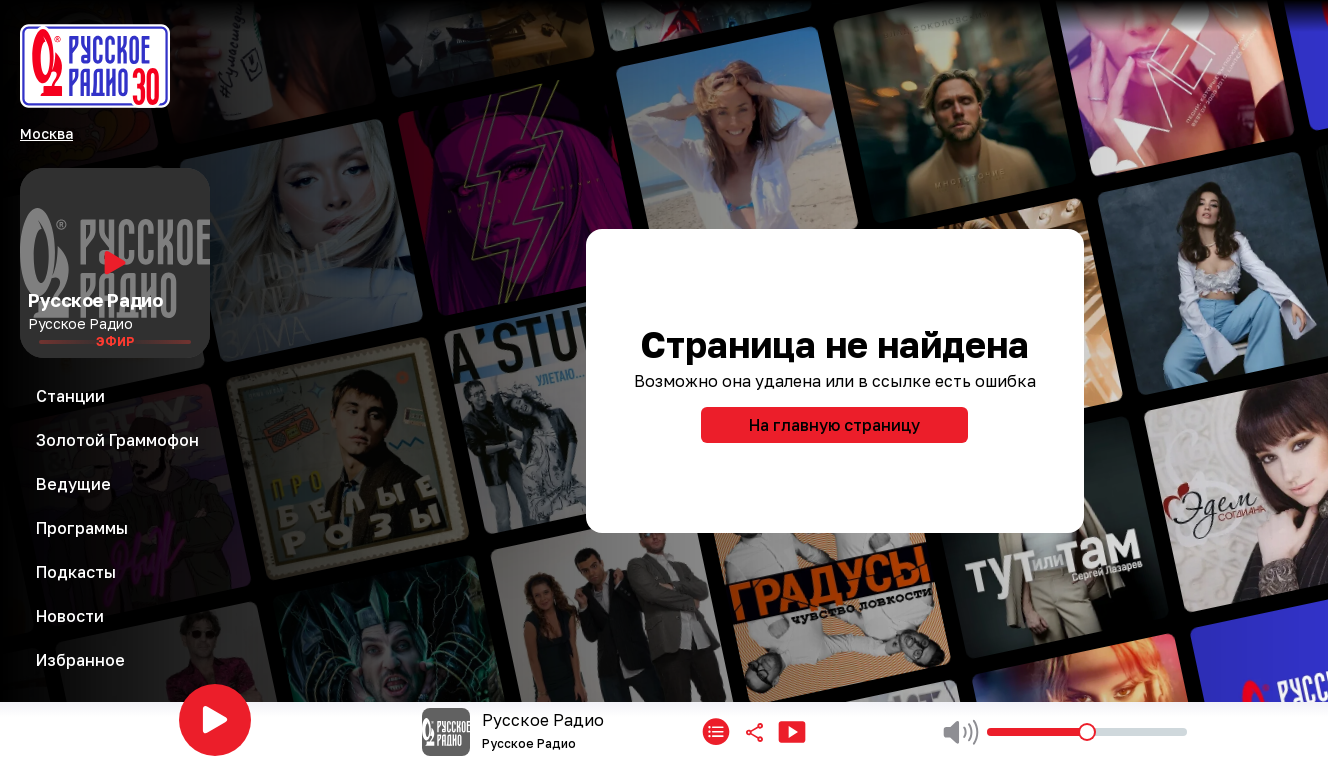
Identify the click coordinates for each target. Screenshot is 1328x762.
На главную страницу (834, 425)
